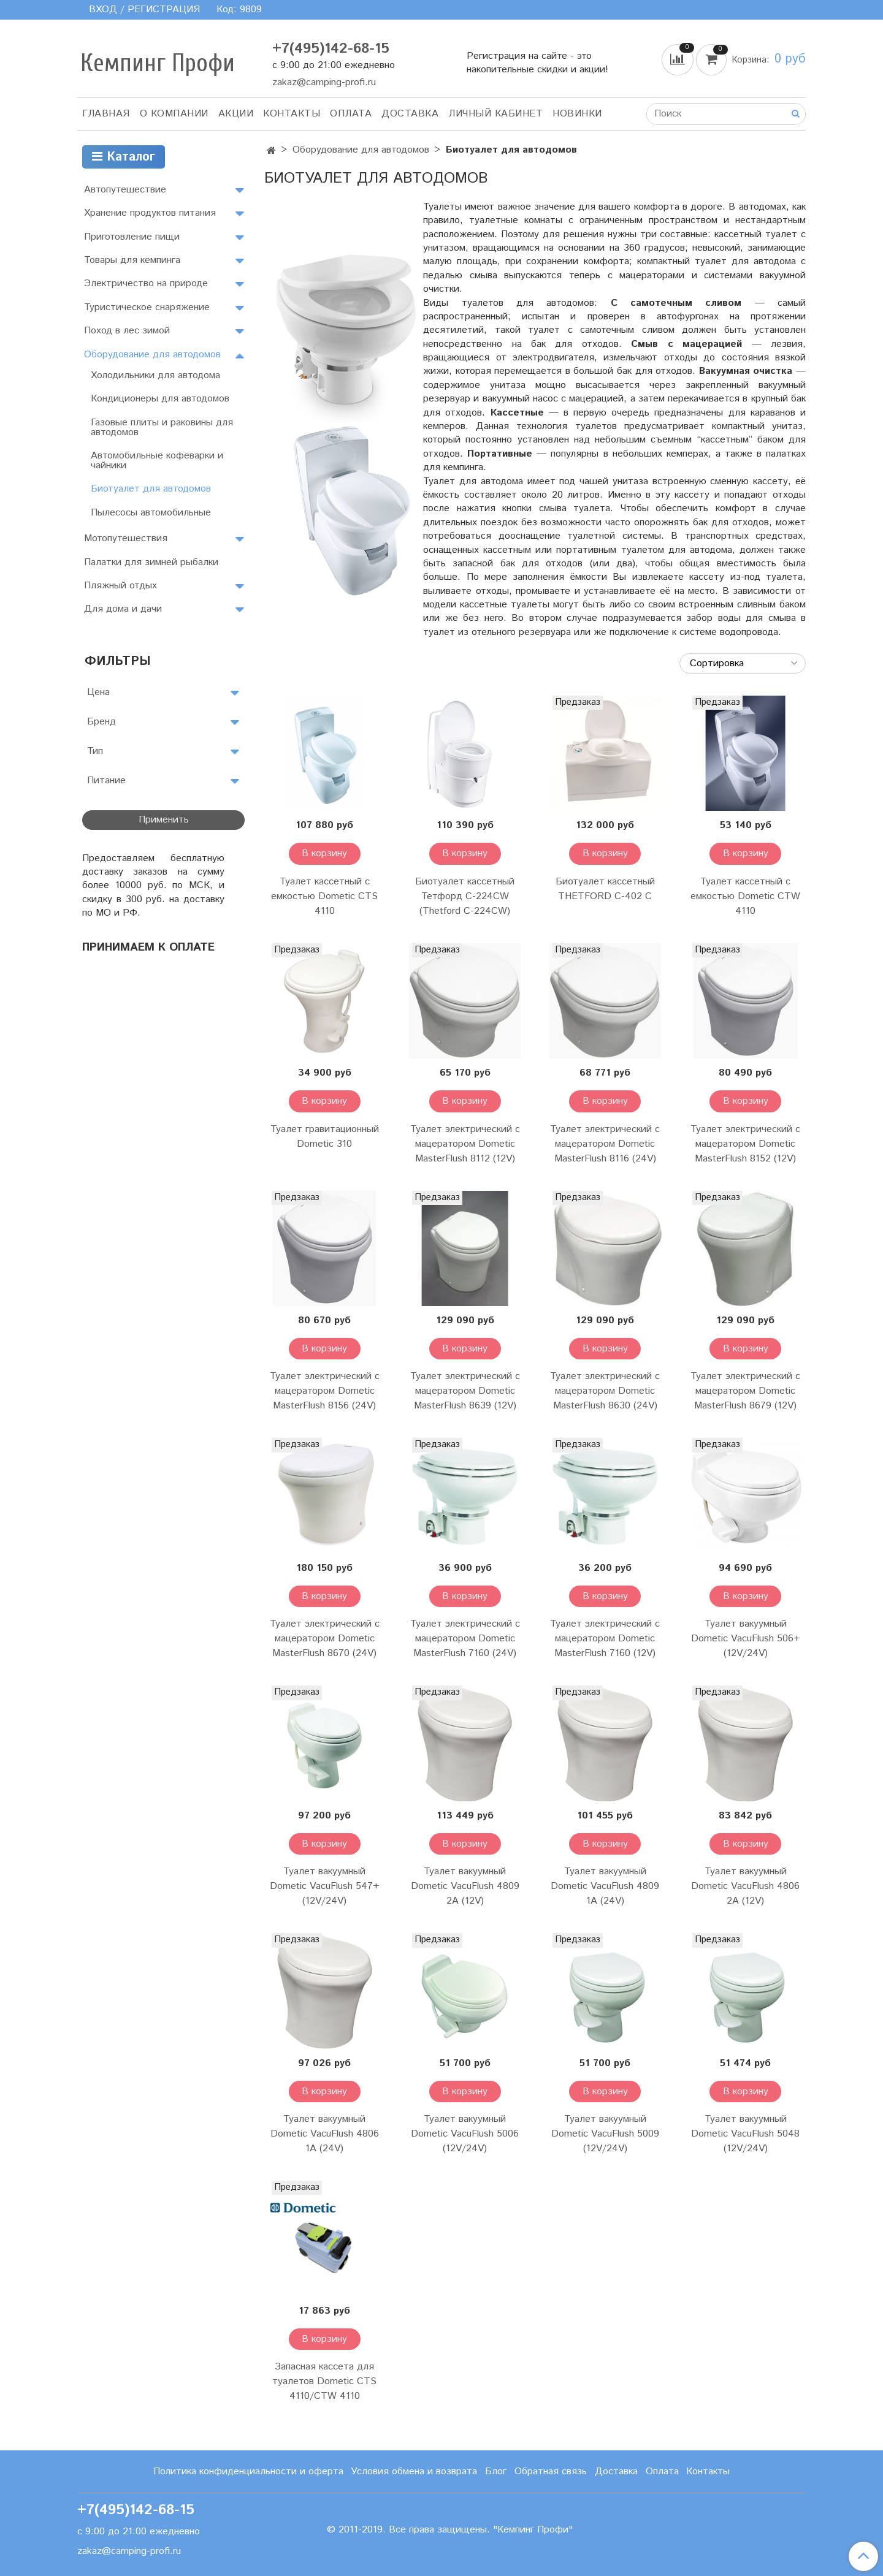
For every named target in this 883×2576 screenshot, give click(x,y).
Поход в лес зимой (127, 331)
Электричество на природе (146, 283)
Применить (164, 820)
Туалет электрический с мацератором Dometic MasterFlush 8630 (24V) (605, 1391)
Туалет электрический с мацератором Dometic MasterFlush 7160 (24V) (465, 1638)
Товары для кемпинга (132, 260)
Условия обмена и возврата (414, 2471)
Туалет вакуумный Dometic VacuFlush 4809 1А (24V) (605, 1886)
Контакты (291, 114)
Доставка (409, 114)
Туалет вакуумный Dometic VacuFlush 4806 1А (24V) (324, 2134)
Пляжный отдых (120, 586)
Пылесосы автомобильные (151, 513)
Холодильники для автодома (155, 375)
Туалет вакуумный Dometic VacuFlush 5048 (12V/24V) (745, 2134)
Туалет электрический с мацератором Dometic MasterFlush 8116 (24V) (605, 1144)
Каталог (123, 157)
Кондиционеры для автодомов (160, 399)
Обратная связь (550, 2471)
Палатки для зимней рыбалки (151, 562)
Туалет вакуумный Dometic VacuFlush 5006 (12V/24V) (465, 2134)
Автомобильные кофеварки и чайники (157, 461)
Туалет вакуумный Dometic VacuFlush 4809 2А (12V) (465, 1886)
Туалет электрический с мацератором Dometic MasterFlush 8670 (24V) (325, 1638)
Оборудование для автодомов (360, 150)
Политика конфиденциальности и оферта (248, 2471)
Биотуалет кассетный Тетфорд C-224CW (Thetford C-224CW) (464, 896)
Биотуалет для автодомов (151, 489)
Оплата (351, 114)
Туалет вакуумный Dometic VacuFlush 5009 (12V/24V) (605, 2134)
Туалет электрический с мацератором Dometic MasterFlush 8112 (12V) (465, 1144)
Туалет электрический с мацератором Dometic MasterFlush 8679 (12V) (745, 1391)
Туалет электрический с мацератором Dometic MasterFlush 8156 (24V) (325, 1391)
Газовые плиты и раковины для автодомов (162, 427)
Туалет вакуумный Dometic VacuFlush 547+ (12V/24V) (325, 1886)
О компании (174, 114)
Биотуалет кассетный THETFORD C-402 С (605, 889)
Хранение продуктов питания (150, 213)
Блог (495, 2471)
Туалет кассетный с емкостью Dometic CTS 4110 (324, 896)
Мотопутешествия (125, 538)
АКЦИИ (236, 114)
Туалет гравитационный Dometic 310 (324, 1136)
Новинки (577, 114)
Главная (106, 114)
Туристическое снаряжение (147, 307)
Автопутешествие (125, 190)
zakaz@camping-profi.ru (324, 82)
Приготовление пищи (132, 237)
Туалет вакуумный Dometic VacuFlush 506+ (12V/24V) (745, 1638)
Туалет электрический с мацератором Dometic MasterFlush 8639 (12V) (465, 1391)
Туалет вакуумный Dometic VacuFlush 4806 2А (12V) (745, 1886)
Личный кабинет (495, 114)
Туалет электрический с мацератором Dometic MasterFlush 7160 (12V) (605, 1638)
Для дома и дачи (123, 609)
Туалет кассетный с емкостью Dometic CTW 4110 (745, 896)
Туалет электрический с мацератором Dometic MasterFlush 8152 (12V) (745, 1144)
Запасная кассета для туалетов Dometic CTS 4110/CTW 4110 (324, 2381)
